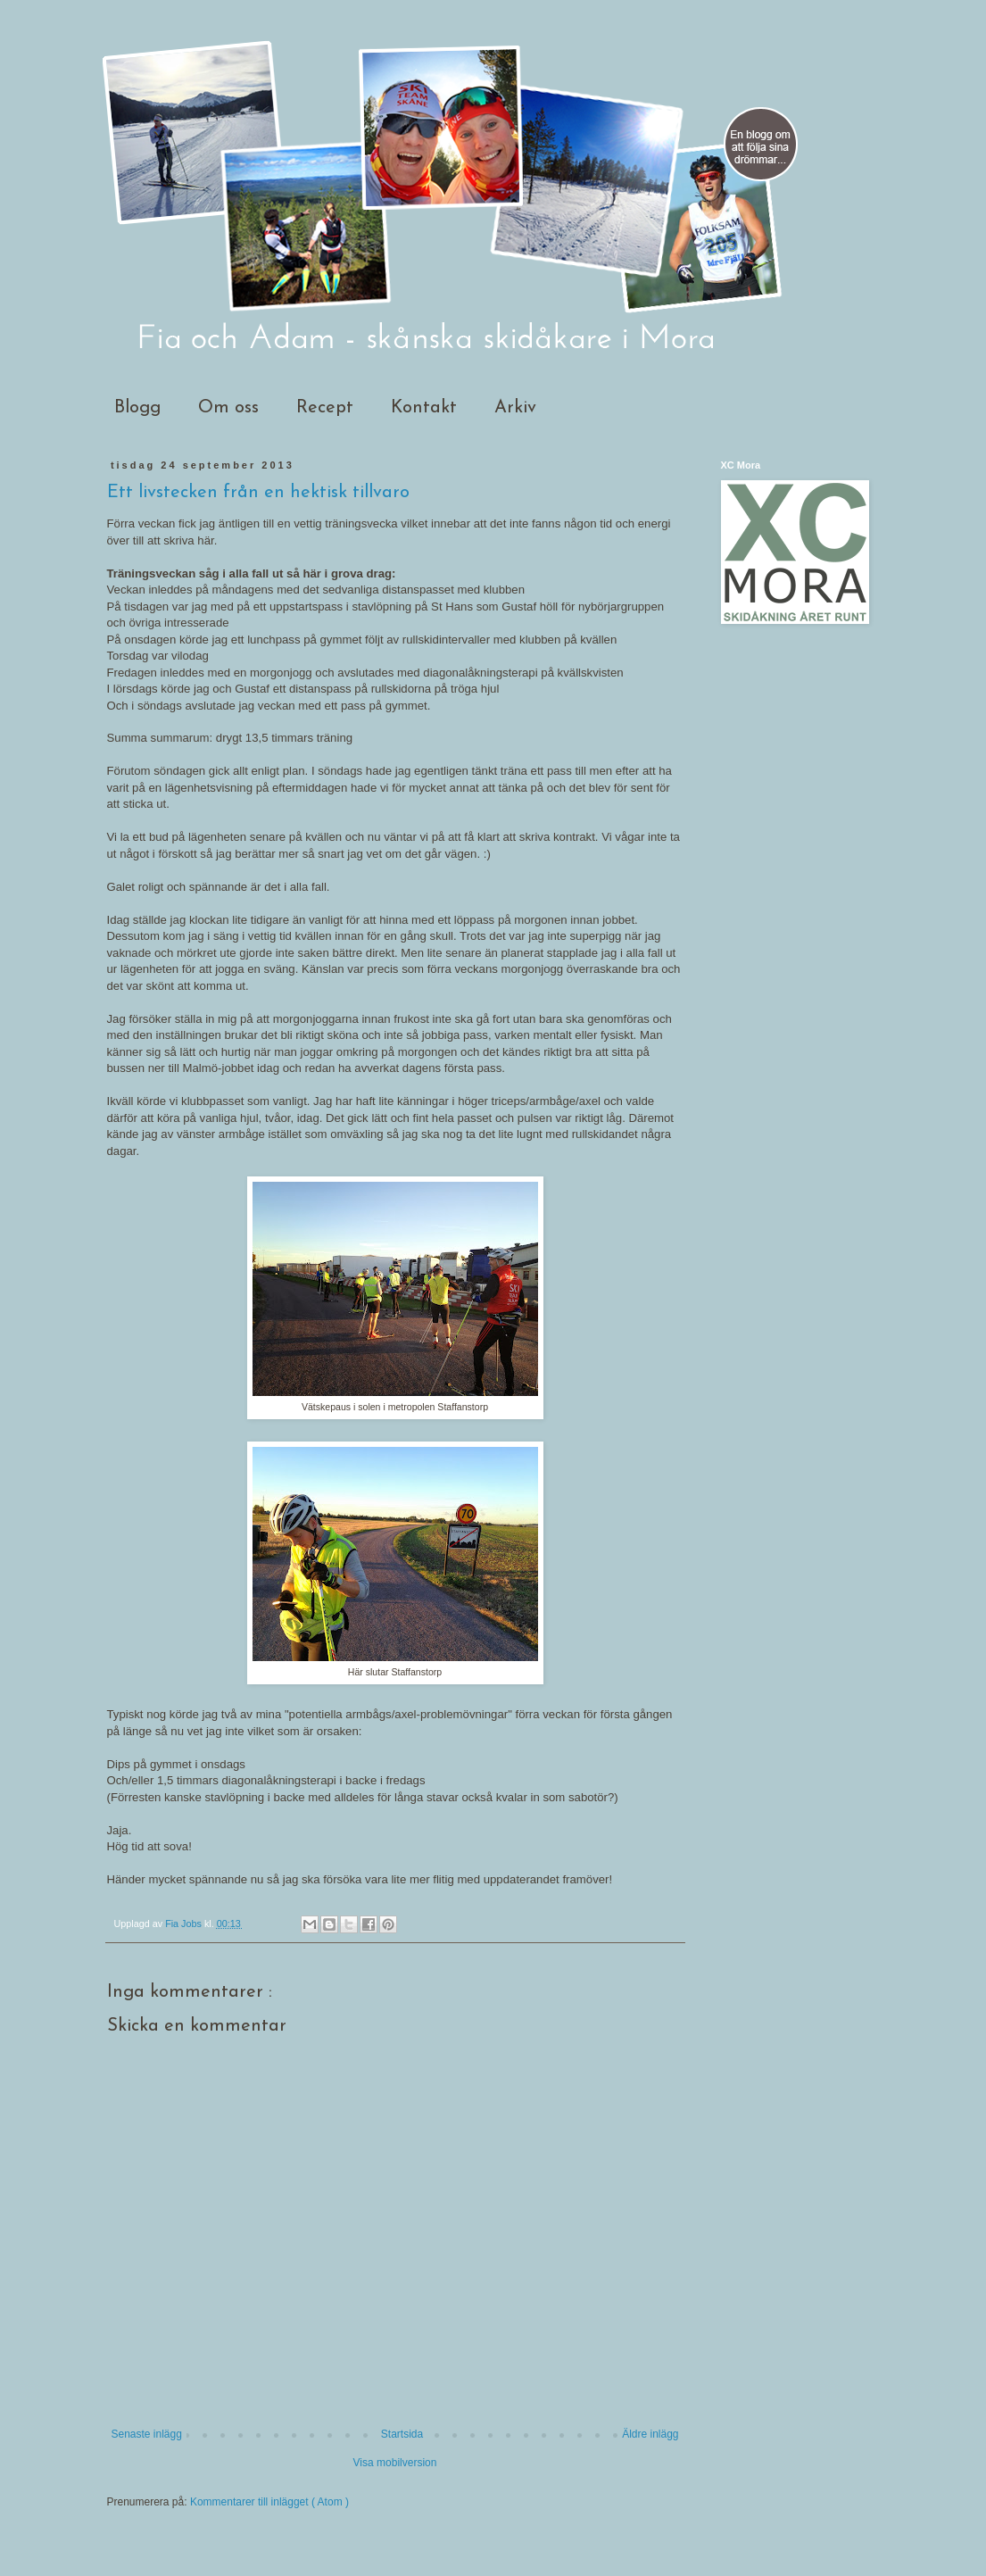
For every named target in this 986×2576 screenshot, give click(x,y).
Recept (324, 408)
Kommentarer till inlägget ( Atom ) (269, 2502)
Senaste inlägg (147, 2434)
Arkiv (515, 408)
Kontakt (424, 408)
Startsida (402, 2434)
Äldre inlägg (650, 2434)
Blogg (137, 408)
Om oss (228, 408)
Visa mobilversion (395, 2462)
